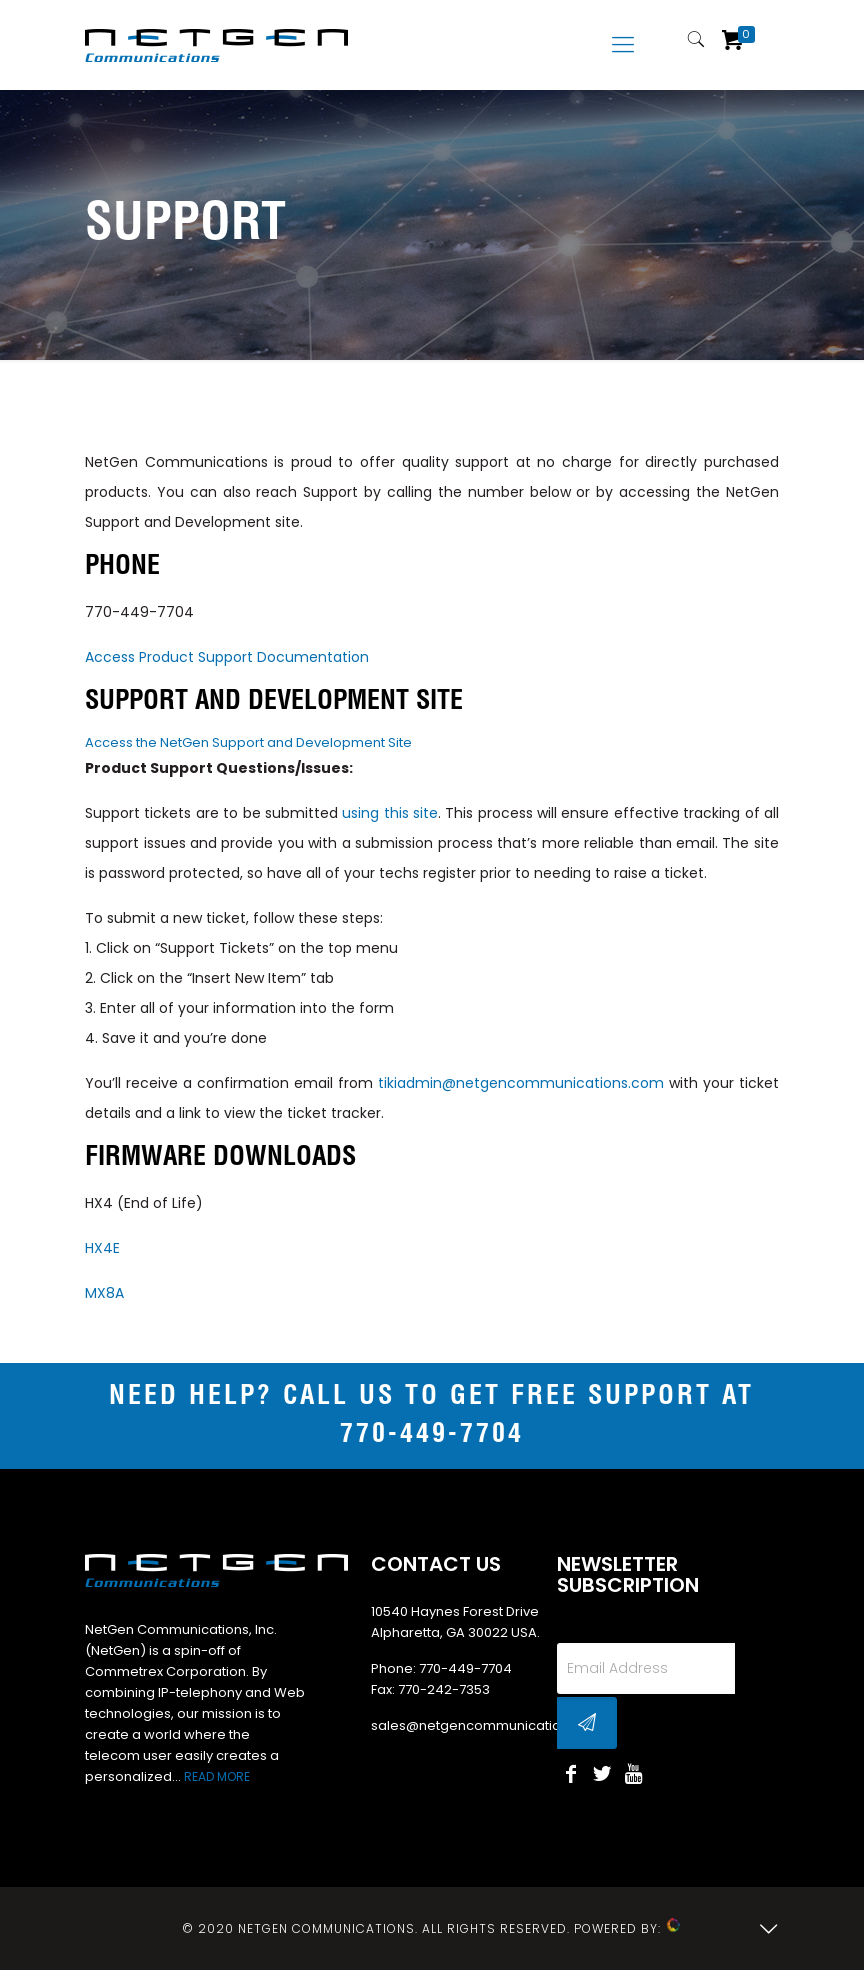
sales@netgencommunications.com (490, 1725)
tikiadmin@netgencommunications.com (521, 1083)
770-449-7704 (139, 612)
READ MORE (217, 1776)
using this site (390, 813)
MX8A (104, 1293)
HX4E (102, 1248)
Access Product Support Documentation (227, 657)
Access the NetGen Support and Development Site (248, 742)
